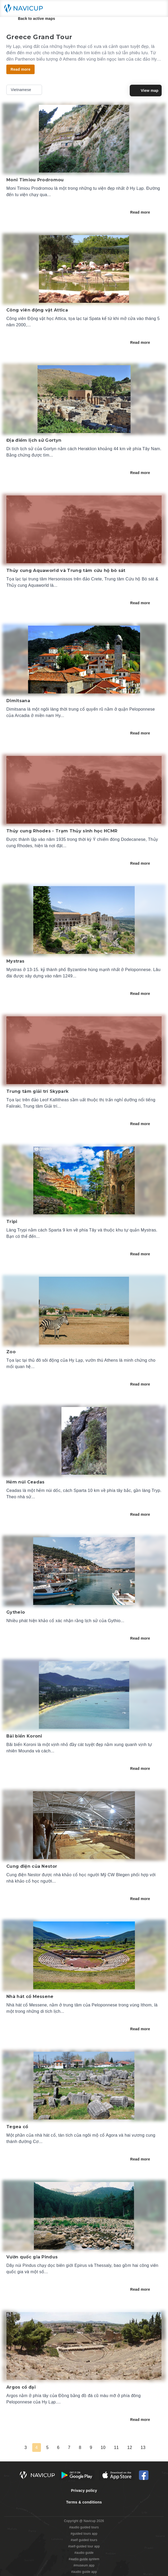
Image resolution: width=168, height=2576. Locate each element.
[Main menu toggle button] (158, 8)
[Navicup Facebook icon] (143, 2475)
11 (116, 2447)
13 (143, 2447)
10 (103, 2447)
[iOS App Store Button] (117, 2475)
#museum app (84, 2565)
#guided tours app (84, 2534)
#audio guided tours (84, 2527)
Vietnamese (25, 89)
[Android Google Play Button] (77, 2475)
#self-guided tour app (84, 2546)
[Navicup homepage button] (25, 8)
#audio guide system (84, 2559)
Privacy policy (84, 2490)
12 (129, 2447)
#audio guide (84, 2553)
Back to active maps (33, 18)
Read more (143, 212)
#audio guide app (84, 2572)
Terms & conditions (84, 2502)
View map (145, 90)
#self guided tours (84, 2540)
